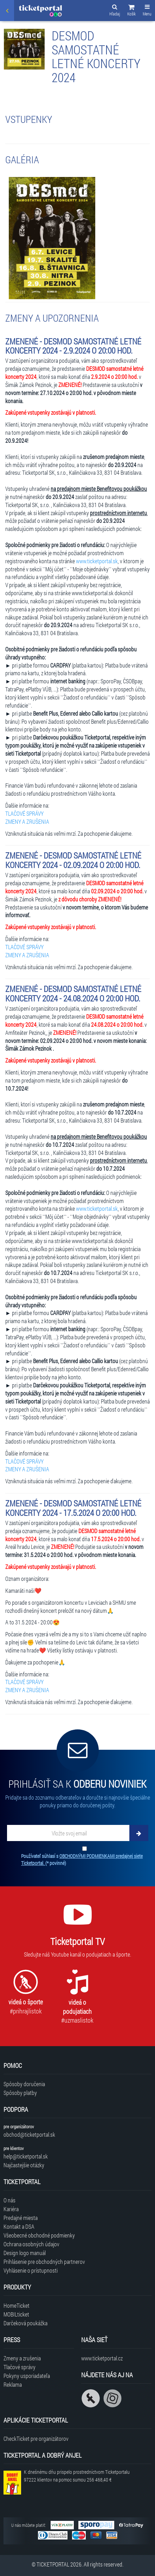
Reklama (13, 2384)
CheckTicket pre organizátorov (36, 2438)
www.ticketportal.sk (97, 561)
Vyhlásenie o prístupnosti (31, 2270)
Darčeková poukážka (25, 2323)
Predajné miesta (21, 2217)
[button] (131, 11)
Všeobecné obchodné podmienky (39, 2235)
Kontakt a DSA (19, 2226)
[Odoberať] (138, 1833)
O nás (9, 2200)
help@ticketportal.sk (26, 2156)
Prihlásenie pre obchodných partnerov (44, 2261)
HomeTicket (17, 2305)
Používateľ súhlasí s (82, 1859)
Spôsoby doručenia (24, 2084)
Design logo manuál (25, 2252)
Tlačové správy (19, 2367)
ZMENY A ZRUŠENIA (27, 821)
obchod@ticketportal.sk (29, 2134)
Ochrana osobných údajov (31, 2244)
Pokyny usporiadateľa (27, 2375)
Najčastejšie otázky (24, 2165)
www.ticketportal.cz (102, 2358)
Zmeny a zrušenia (22, 2358)
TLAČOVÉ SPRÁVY (24, 813)
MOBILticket (16, 2314)
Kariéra (11, 2209)
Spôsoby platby (20, 2092)
